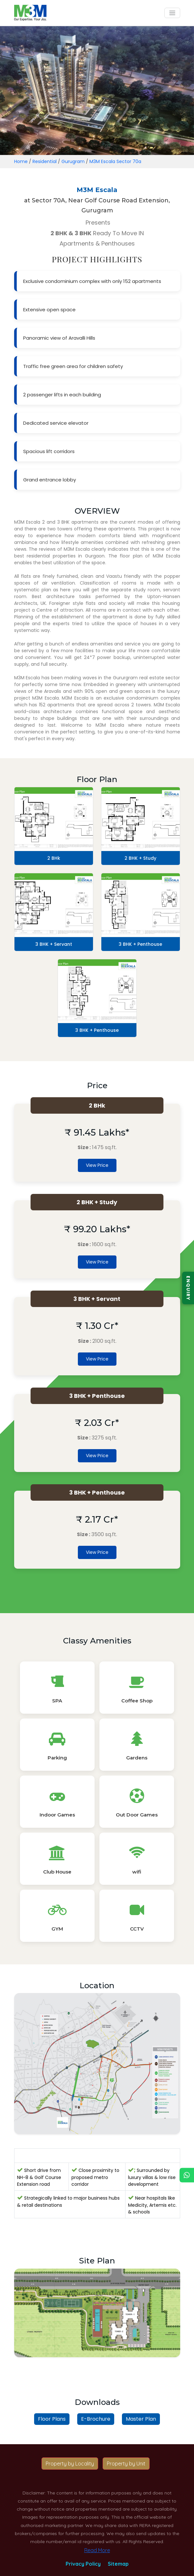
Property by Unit (126, 2463)
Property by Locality (70, 2463)
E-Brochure (95, 2419)
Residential (44, 161)
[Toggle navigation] (172, 13)
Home (21, 161)
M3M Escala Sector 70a (115, 161)
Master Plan (141, 2419)
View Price (97, 1165)
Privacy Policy (83, 2564)
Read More (97, 2550)
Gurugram (73, 161)
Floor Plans (52, 2419)
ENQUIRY (188, 1288)
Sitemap (118, 2564)
